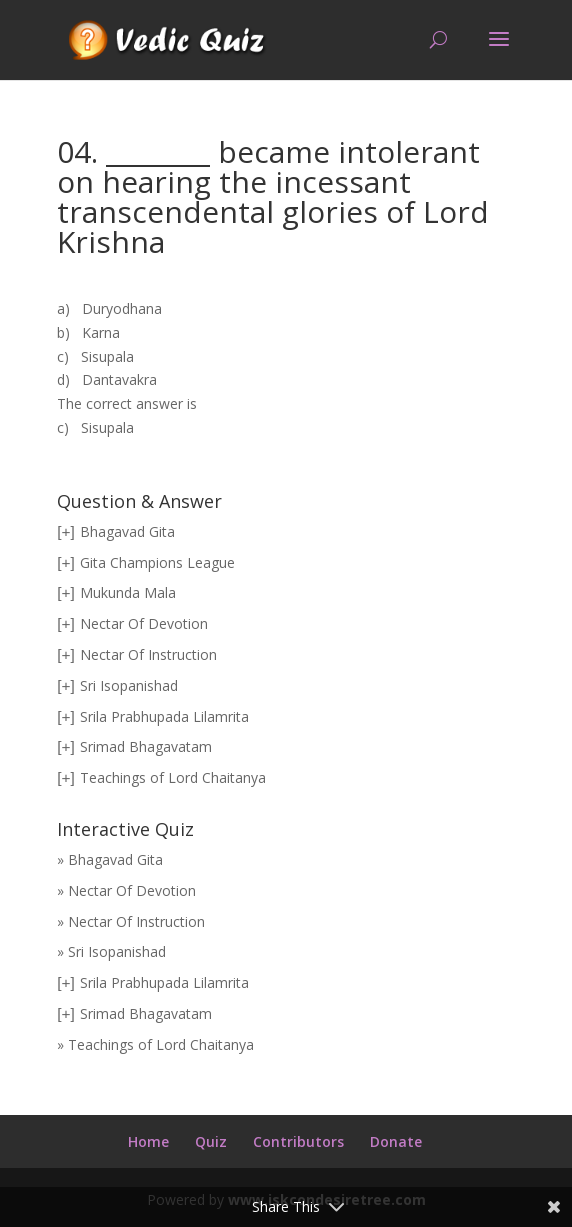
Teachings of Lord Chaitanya (173, 777)
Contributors (298, 1141)
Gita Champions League (157, 562)
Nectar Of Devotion (144, 623)
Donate (396, 1141)
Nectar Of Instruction (148, 654)
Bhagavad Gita (127, 531)
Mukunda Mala (128, 592)
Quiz (211, 1141)
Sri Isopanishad (129, 685)
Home (148, 1141)
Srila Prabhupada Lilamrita (164, 716)
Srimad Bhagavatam (146, 746)
